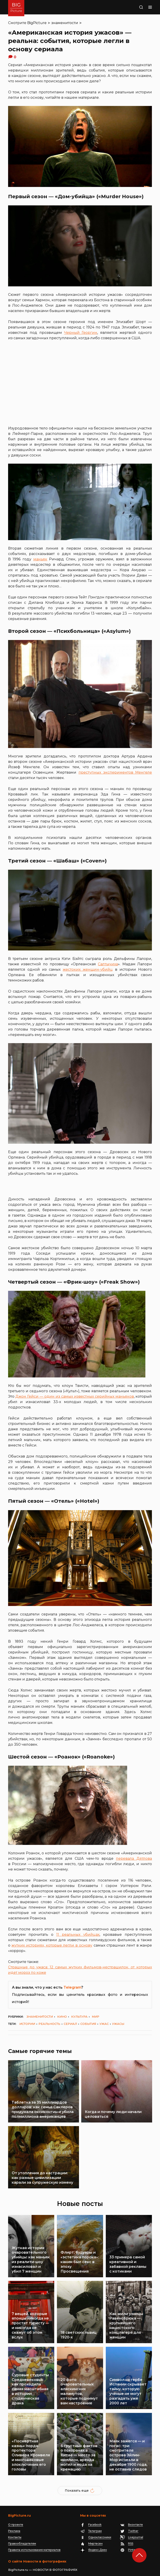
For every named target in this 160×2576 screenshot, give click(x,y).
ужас (104, 2024)
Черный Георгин (80, 332)
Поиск (137, 7)
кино (62, 2016)
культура (79, 2016)
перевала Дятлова (134, 1858)
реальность (49, 2024)
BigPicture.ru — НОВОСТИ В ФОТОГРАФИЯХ (42, 2530)
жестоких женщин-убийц (88, 969)
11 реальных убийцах (77, 1934)
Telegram (72, 1987)
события (88, 2024)
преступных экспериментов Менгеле (115, 772)
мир (95, 2016)
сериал (70, 2024)
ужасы (118, 2024)
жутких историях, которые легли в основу (51, 1945)
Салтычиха (108, 964)
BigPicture (37, 23)
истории (27, 2024)
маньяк (40, 559)
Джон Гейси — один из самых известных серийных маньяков (74, 1396)
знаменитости (64, 23)
